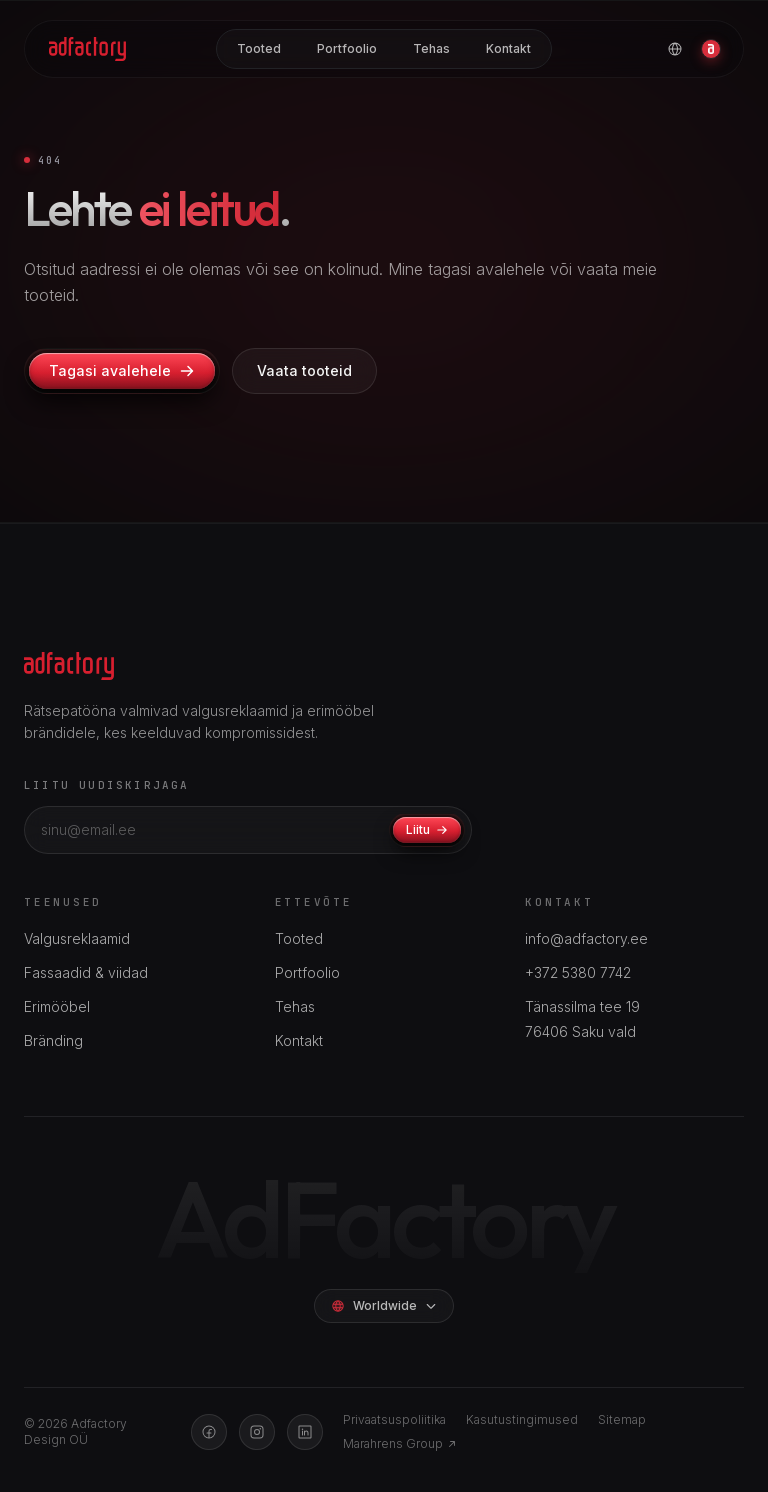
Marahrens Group (400, 1443)
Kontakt (508, 48)
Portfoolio (347, 48)
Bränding (53, 1040)
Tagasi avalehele (122, 370)
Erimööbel (57, 1006)
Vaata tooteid (304, 370)
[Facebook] (209, 1432)
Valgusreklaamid (77, 938)
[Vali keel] (675, 49)
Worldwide (384, 1305)
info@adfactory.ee (586, 938)
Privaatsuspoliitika (394, 1419)
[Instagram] (257, 1432)
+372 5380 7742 (578, 972)
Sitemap (622, 1419)
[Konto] (711, 49)
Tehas (431, 48)
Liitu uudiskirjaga (107, 785)
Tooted (259, 48)
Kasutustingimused (522, 1419)
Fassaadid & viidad (86, 972)
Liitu (427, 829)
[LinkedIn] (305, 1432)
